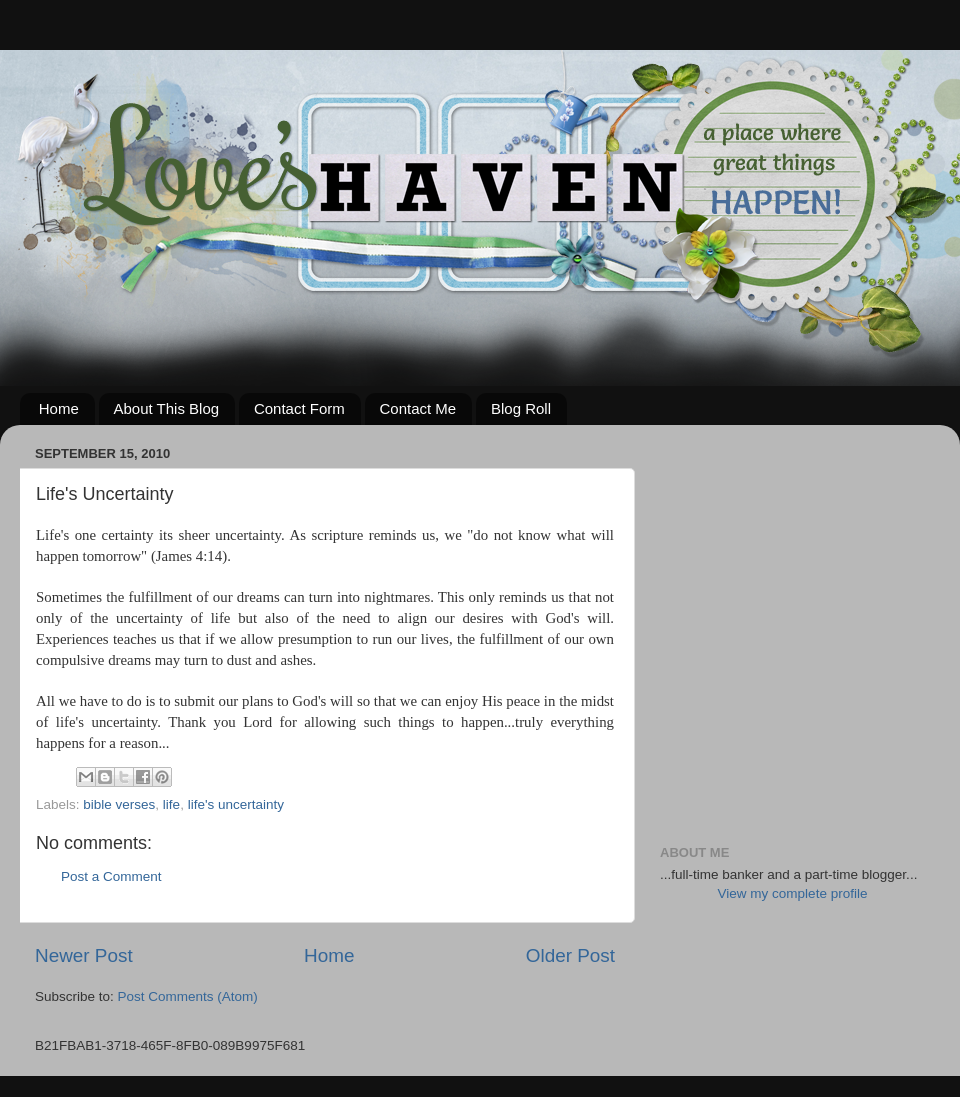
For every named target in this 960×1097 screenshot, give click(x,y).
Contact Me (418, 408)
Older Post (570, 955)
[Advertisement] (187, 627)
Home (59, 408)
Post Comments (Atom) (188, 996)
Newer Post (84, 955)
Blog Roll (521, 408)
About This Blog (167, 408)
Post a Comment (111, 876)
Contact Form (299, 408)
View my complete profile (793, 893)
